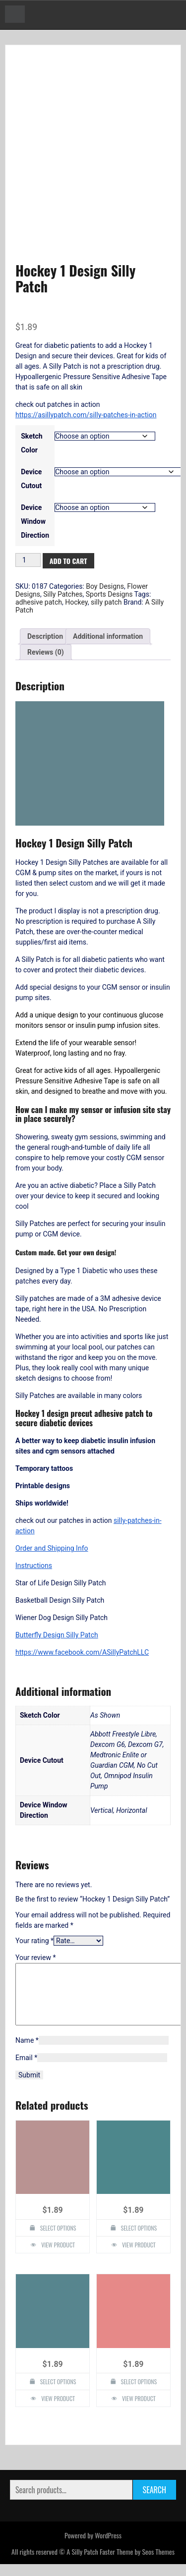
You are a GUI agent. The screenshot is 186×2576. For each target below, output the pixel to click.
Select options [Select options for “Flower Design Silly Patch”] (139, 2240)
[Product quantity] (28, 560)
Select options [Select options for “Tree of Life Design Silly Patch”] (58, 2393)
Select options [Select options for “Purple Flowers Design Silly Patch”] (58, 2240)
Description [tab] (45, 636)
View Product (58, 2256)
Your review (35, 1957)
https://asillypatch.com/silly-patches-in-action (85, 415)
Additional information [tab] (108, 636)
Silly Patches (62, 594)
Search (154, 2502)
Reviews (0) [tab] (45, 652)
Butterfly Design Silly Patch (56, 1635)
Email (26, 2069)
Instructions (33, 1565)
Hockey (76, 602)
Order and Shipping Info (51, 1548)
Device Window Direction (35, 521)
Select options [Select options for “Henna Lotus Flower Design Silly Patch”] (139, 2393)
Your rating (34, 1941)
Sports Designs (109, 594)
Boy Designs (105, 586)
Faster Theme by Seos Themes (137, 2563)
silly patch (106, 602)
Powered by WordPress (93, 2547)
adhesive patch (38, 602)
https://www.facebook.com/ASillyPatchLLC (82, 1652)
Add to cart (68, 561)
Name (27, 2052)
